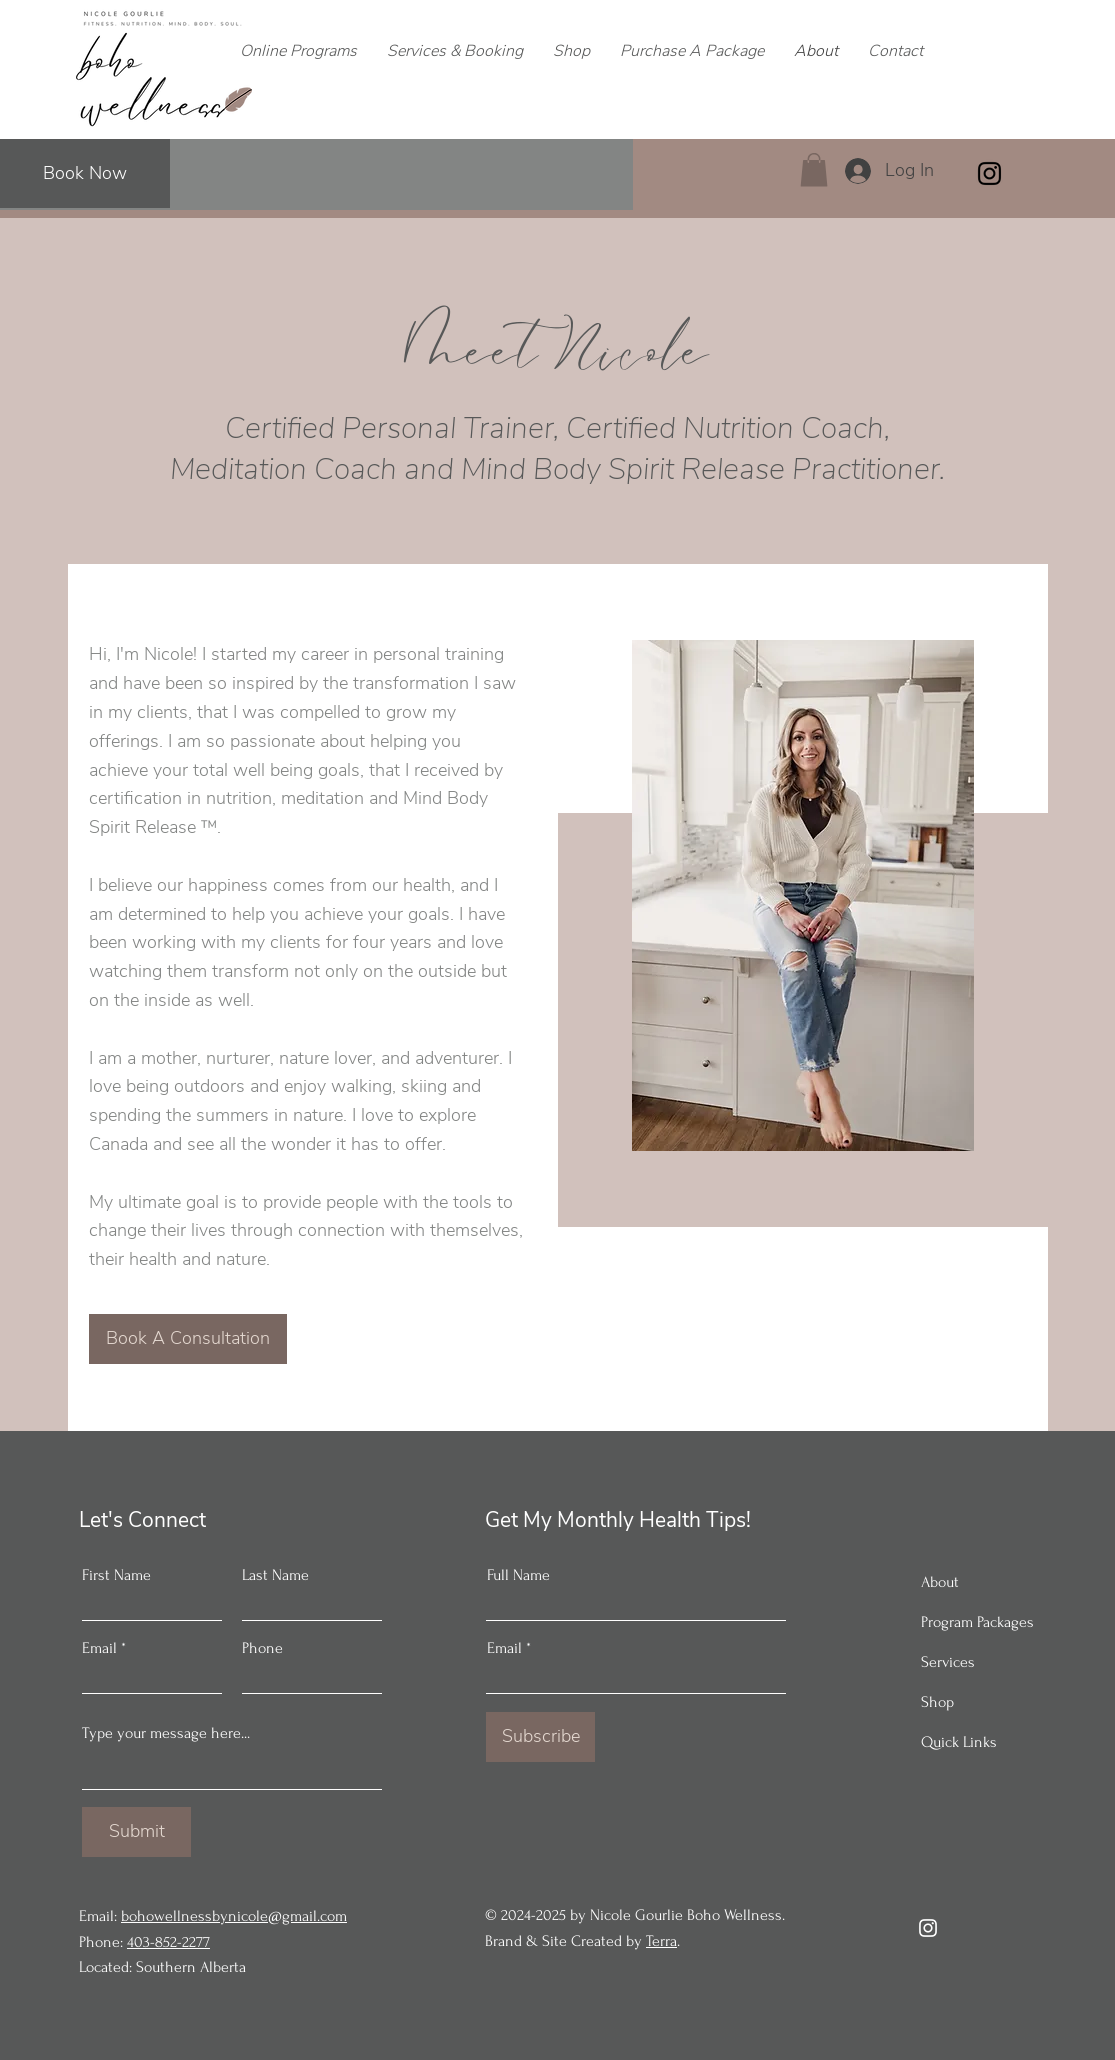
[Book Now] (85, 173)
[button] (814, 169)
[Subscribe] (540, 1737)
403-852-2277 (168, 1942)
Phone (262, 1648)
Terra (661, 1941)
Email (99, 1648)
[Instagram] (989, 173)
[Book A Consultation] (188, 1339)
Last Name (275, 1575)
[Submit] (136, 1832)
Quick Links (959, 1742)
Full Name (518, 1575)
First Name (116, 1575)
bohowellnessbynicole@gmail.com (234, 1916)
